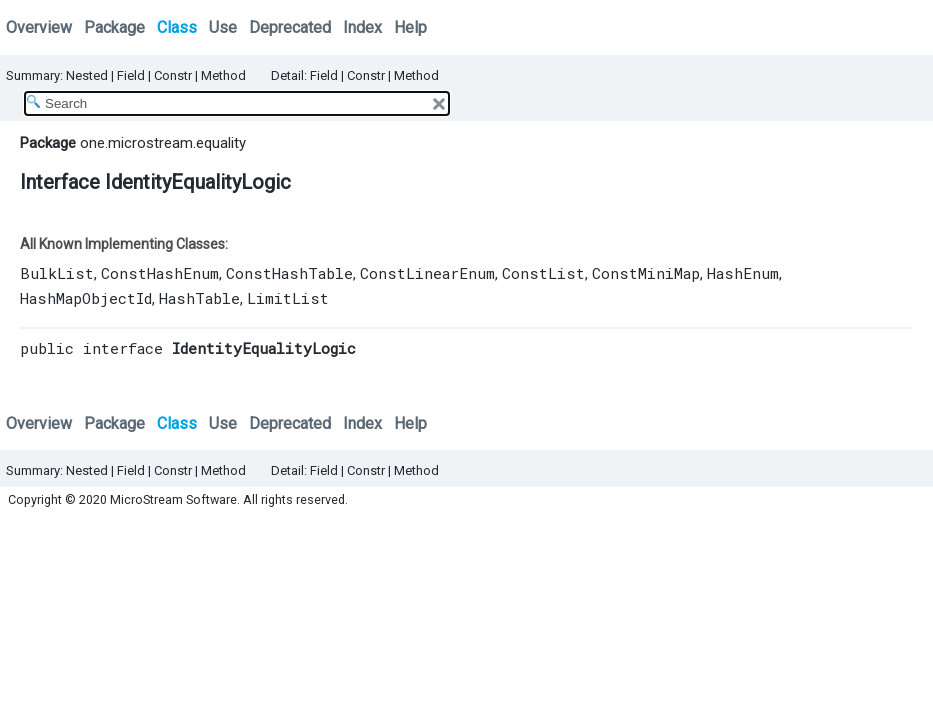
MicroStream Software (173, 499)
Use (223, 27)
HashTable (199, 298)
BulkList (57, 273)
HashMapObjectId (86, 298)
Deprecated (290, 27)
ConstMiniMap (646, 273)
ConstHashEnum (160, 273)
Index (362, 27)
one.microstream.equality (163, 143)
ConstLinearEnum (427, 273)
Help (410, 27)
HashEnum (743, 273)
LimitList (288, 298)
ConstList (543, 273)
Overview (39, 27)
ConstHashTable (289, 273)
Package (114, 27)
